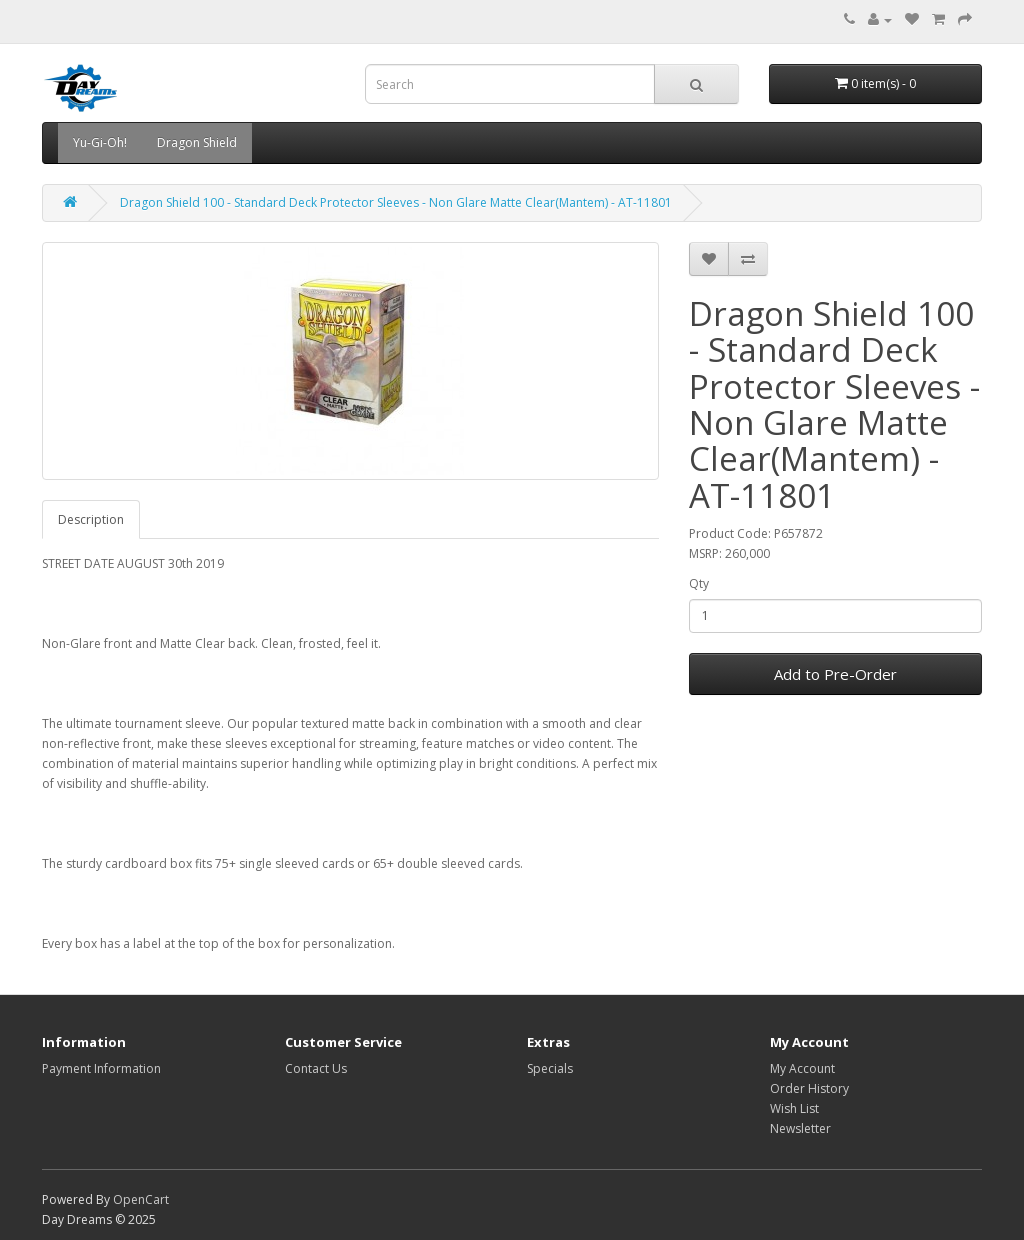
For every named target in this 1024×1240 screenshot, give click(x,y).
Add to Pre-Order (835, 674)
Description (91, 519)
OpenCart (141, 1199)
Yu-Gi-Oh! (100, 142)
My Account (802, 1068)
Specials (550, 1068)
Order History (809, 1088)
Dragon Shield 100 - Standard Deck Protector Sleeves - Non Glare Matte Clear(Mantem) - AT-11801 (396, 202)
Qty (699, 583)
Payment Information (101, 1068)
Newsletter (800, 1128)
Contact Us (316, 1068)
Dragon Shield (197, 142)
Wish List (794, 1108)
